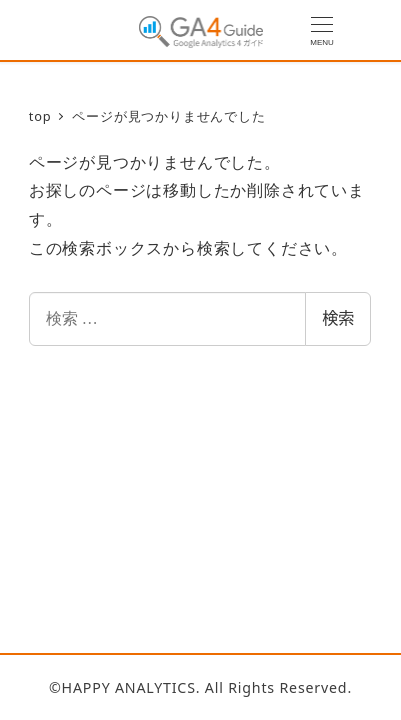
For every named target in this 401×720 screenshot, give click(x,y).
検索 (338, 318)
